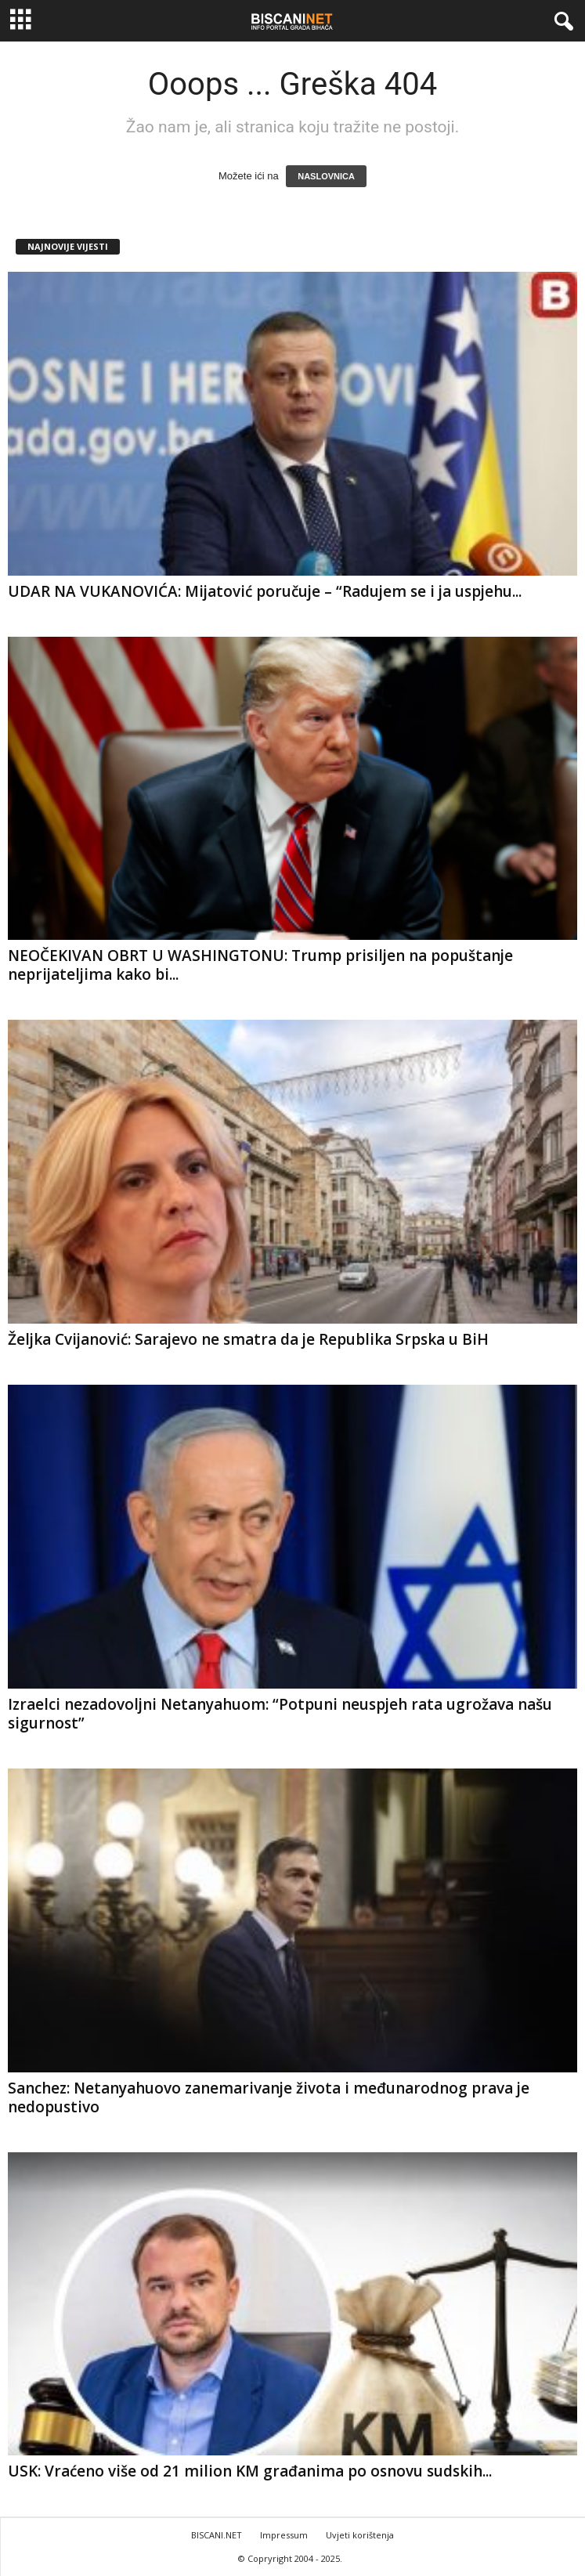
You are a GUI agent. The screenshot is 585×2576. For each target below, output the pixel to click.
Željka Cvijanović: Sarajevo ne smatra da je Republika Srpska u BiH (248, 1339)
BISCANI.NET (216, 2535)
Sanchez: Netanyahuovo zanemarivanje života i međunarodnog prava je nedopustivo (268, 2097)
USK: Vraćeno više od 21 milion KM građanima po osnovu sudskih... (250, 2471)
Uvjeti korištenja (360, 2535)
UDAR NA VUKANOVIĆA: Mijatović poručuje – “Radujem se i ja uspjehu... (265, 591)
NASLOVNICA (326, 176)
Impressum (284, 2535)
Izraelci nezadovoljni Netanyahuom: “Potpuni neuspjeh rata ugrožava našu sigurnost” (280, 1713)
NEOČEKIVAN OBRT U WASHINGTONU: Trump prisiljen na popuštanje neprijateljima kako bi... (260, 965)
